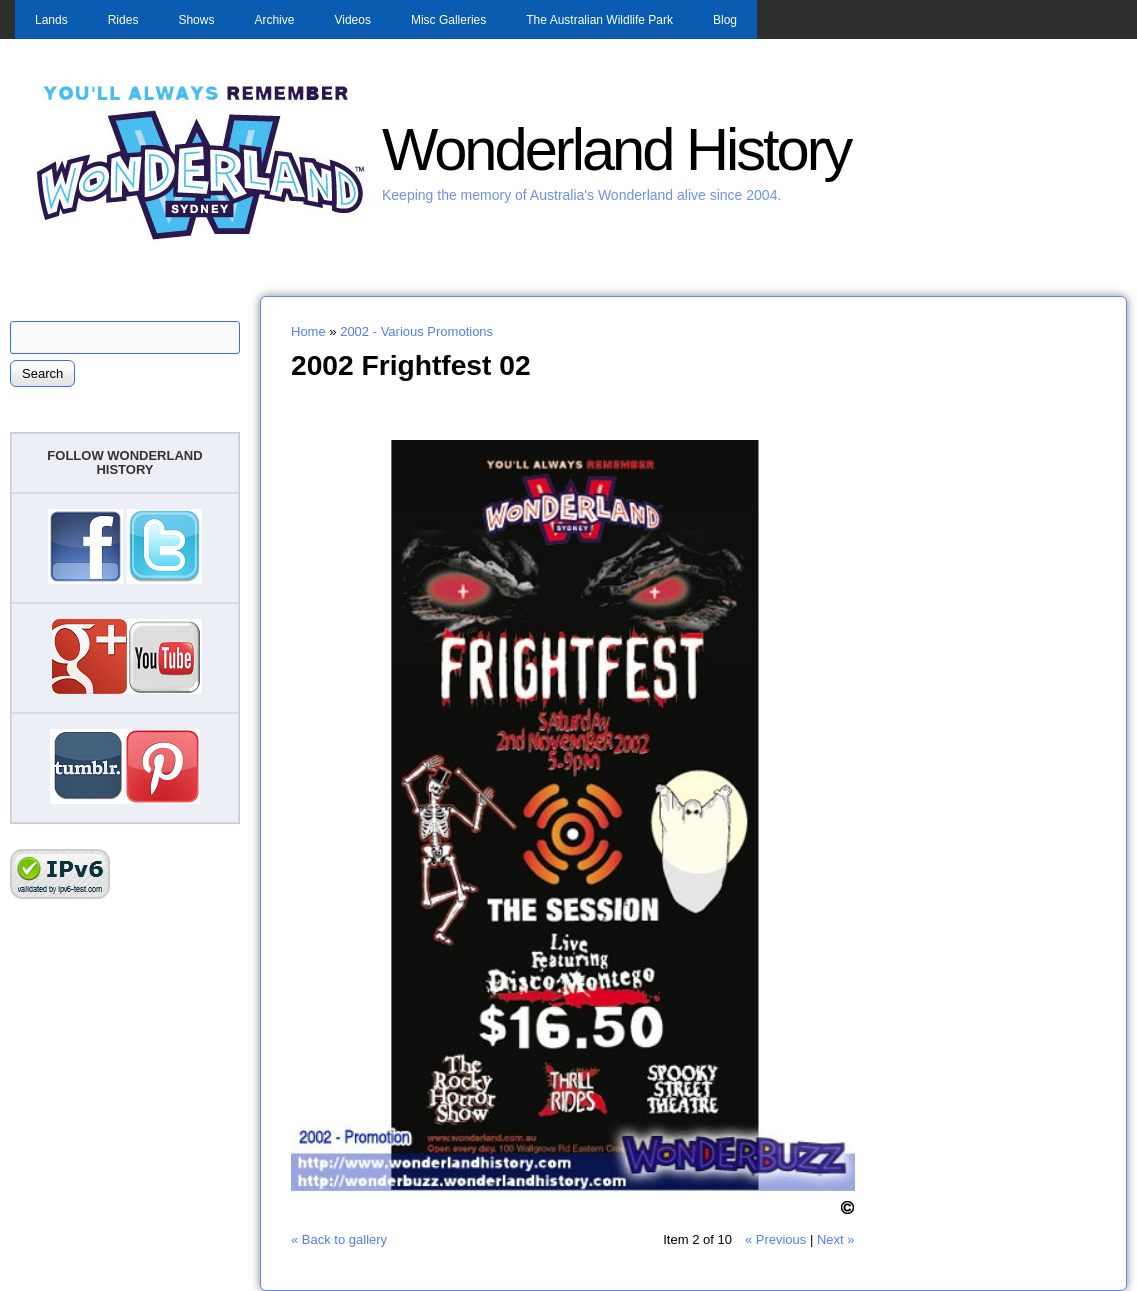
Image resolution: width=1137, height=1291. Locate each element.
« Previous (775, 1239)
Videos (352, 20)
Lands (51, 20)
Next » (836, 1239)
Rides (123, 20)
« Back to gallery (339, 1239)
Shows (196, 20)
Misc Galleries (448, 20)
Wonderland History (616, 149)
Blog (725, 20)
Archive (274, 20)
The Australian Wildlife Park (599, 20)
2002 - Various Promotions (416, 331)
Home (308, 331)
